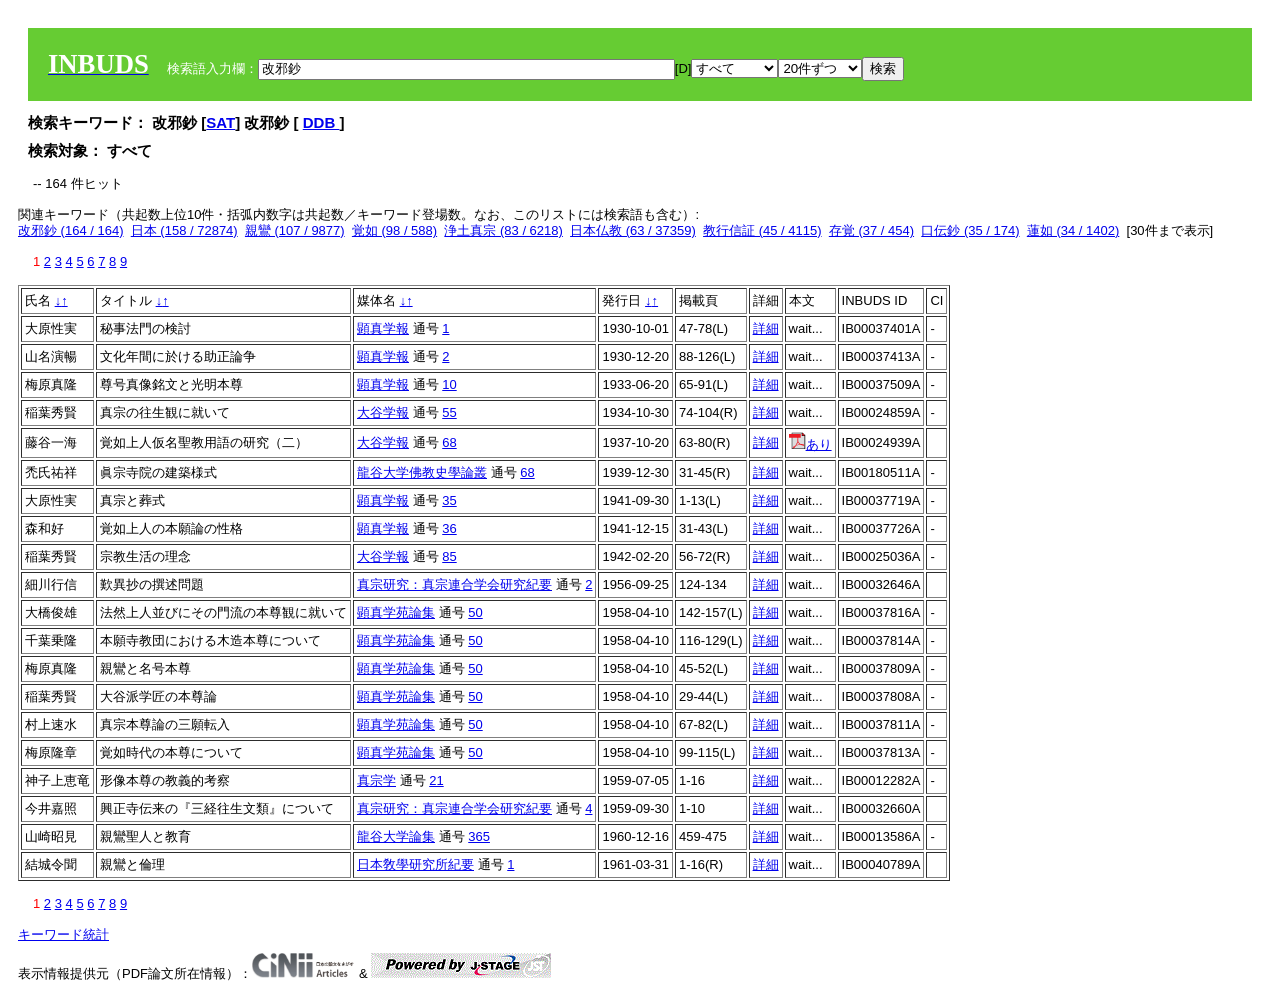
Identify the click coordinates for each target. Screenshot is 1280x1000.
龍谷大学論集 (396, 836)
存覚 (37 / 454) (871, 230)
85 (449, 556)
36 (449, 528)
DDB (321, 122)
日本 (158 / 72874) (184, 230)
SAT (220, 122)
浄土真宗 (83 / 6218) (503, 230)
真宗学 (376, 780)
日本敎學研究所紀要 (415, 864)
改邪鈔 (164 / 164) (71, 230)
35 (449, 500)
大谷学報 (383, 412)
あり (810, 444)
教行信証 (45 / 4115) (762, 230)
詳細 (766, 328)
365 (479, 836)
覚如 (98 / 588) (394, 230)
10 (449, 384)
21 (436, 780)
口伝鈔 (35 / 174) (970, 230)
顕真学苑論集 (396, 612)
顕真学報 (383, 328)
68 (449, 442)
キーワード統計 (63, 934)
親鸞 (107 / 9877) (295, 230)
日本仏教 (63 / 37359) (633, 230)
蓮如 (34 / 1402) (1073, 230)
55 (449, 412)
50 (475, 612)
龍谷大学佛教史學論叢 (422, 472)
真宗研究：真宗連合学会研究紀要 (454, 584)
